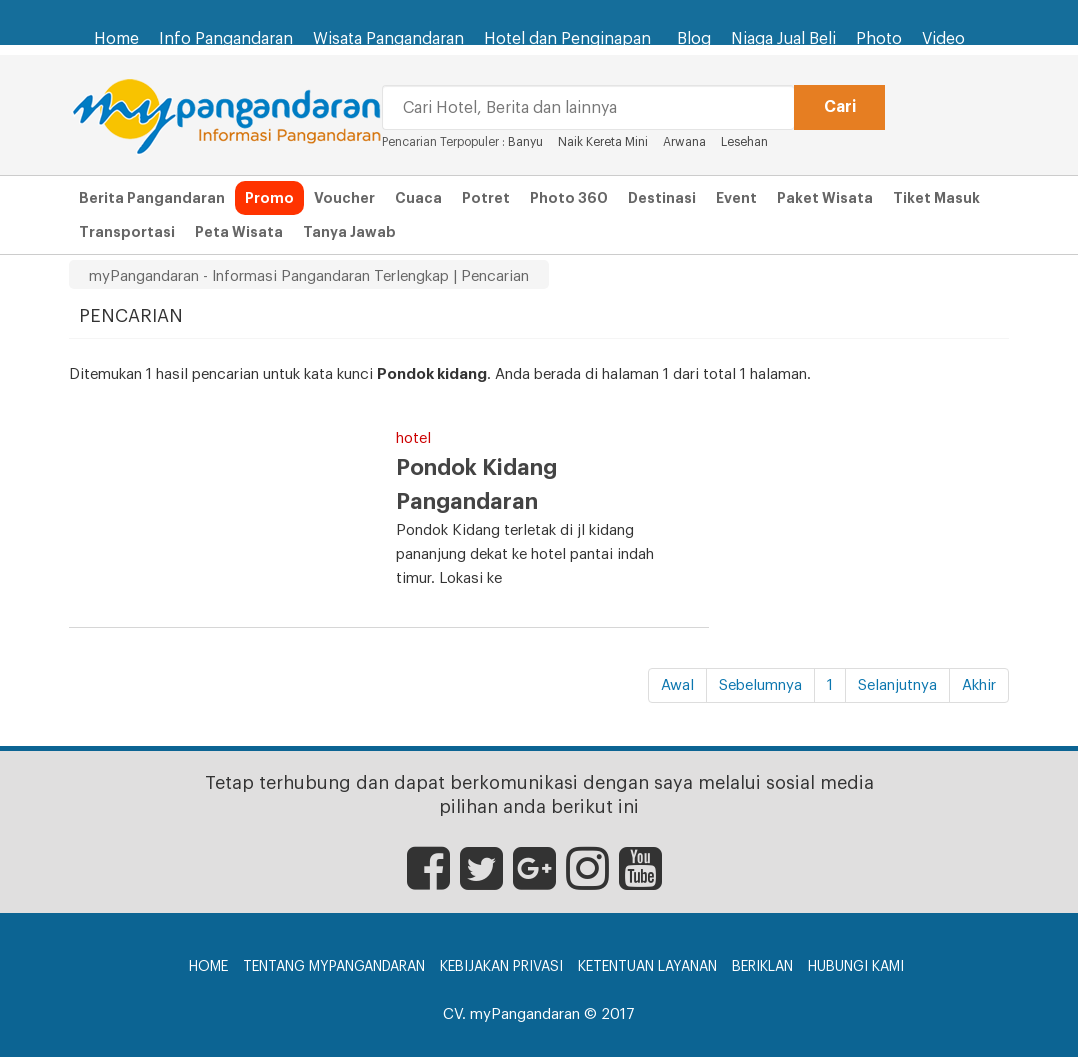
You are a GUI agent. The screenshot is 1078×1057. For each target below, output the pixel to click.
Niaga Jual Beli (783, 39)
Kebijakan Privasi (501, 967)
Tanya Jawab (349, 232)
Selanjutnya (897, 685)
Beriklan (762, 967)
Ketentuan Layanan (647, 967)
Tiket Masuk (936, 198)
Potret (486, 198)
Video (943, 39)
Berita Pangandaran (152, 198)
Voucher (344, 198)
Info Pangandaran (226, 39)
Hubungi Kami (856, 967)
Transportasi (127, 232)
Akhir (979, 685)
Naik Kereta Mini (604, 142)
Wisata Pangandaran (388, 39)
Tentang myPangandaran (334, 967)
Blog (694, 39)
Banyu (525, 142)
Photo (879, 39)
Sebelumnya (760, 685)
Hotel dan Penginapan (570, 29)
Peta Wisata (239, 232)
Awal (677, 685)
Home (116, 39)
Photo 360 (569, 198)
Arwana (684, 142)
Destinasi (662, 198)
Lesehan (744, 142)
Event (736, 198)
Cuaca (418, 198)
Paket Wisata (825, 198)
